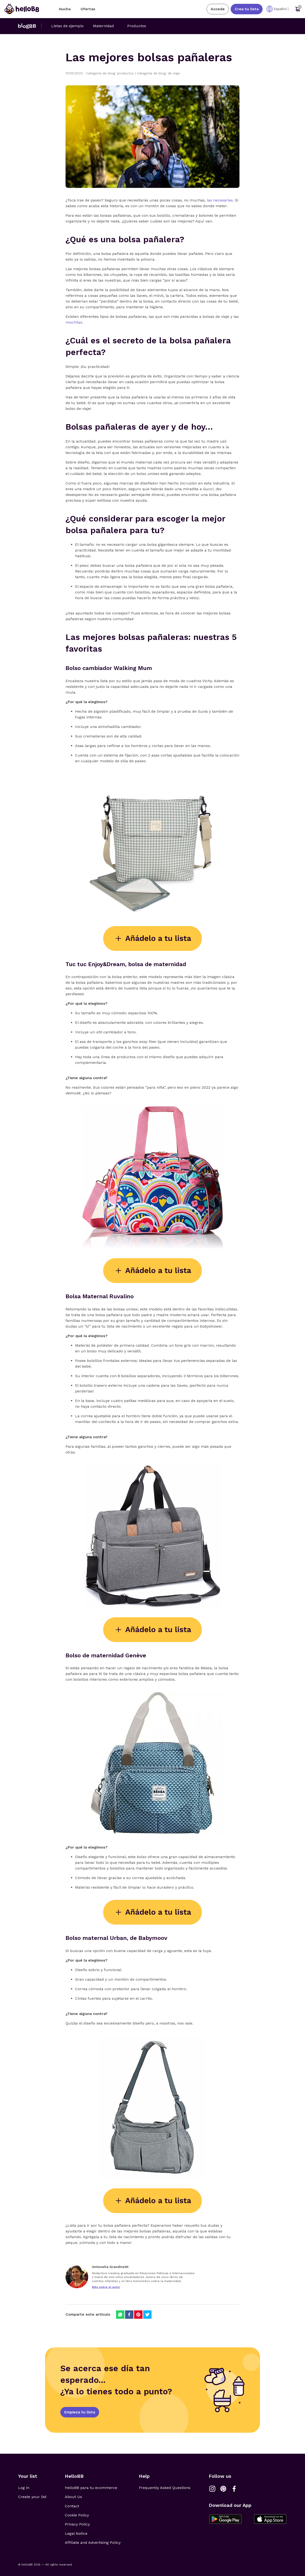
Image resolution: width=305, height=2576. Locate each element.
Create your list (32, 2496)
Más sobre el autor (106, 2287)
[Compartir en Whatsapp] (120, 2314)
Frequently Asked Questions (164, 2487)
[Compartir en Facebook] (129, 2314)
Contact (72, 2506)
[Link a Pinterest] (223, 2488)
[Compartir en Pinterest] (138, 2314)
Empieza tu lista (79, 2412)
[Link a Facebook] (234, 2488)
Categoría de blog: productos (111, 73)
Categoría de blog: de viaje (158, 73)
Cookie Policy (77, 2515)
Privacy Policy (77, 2524)
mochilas (74, 322)
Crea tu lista (247, 9)
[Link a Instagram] (212, 2488)
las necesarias (220, 200)
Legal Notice (76, 2533)
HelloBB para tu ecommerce (91, 2487)
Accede (218, 9)
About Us (73, 2496)
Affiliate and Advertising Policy (93, 2542)
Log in (23, 2487)
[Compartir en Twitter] (147, 2314)
